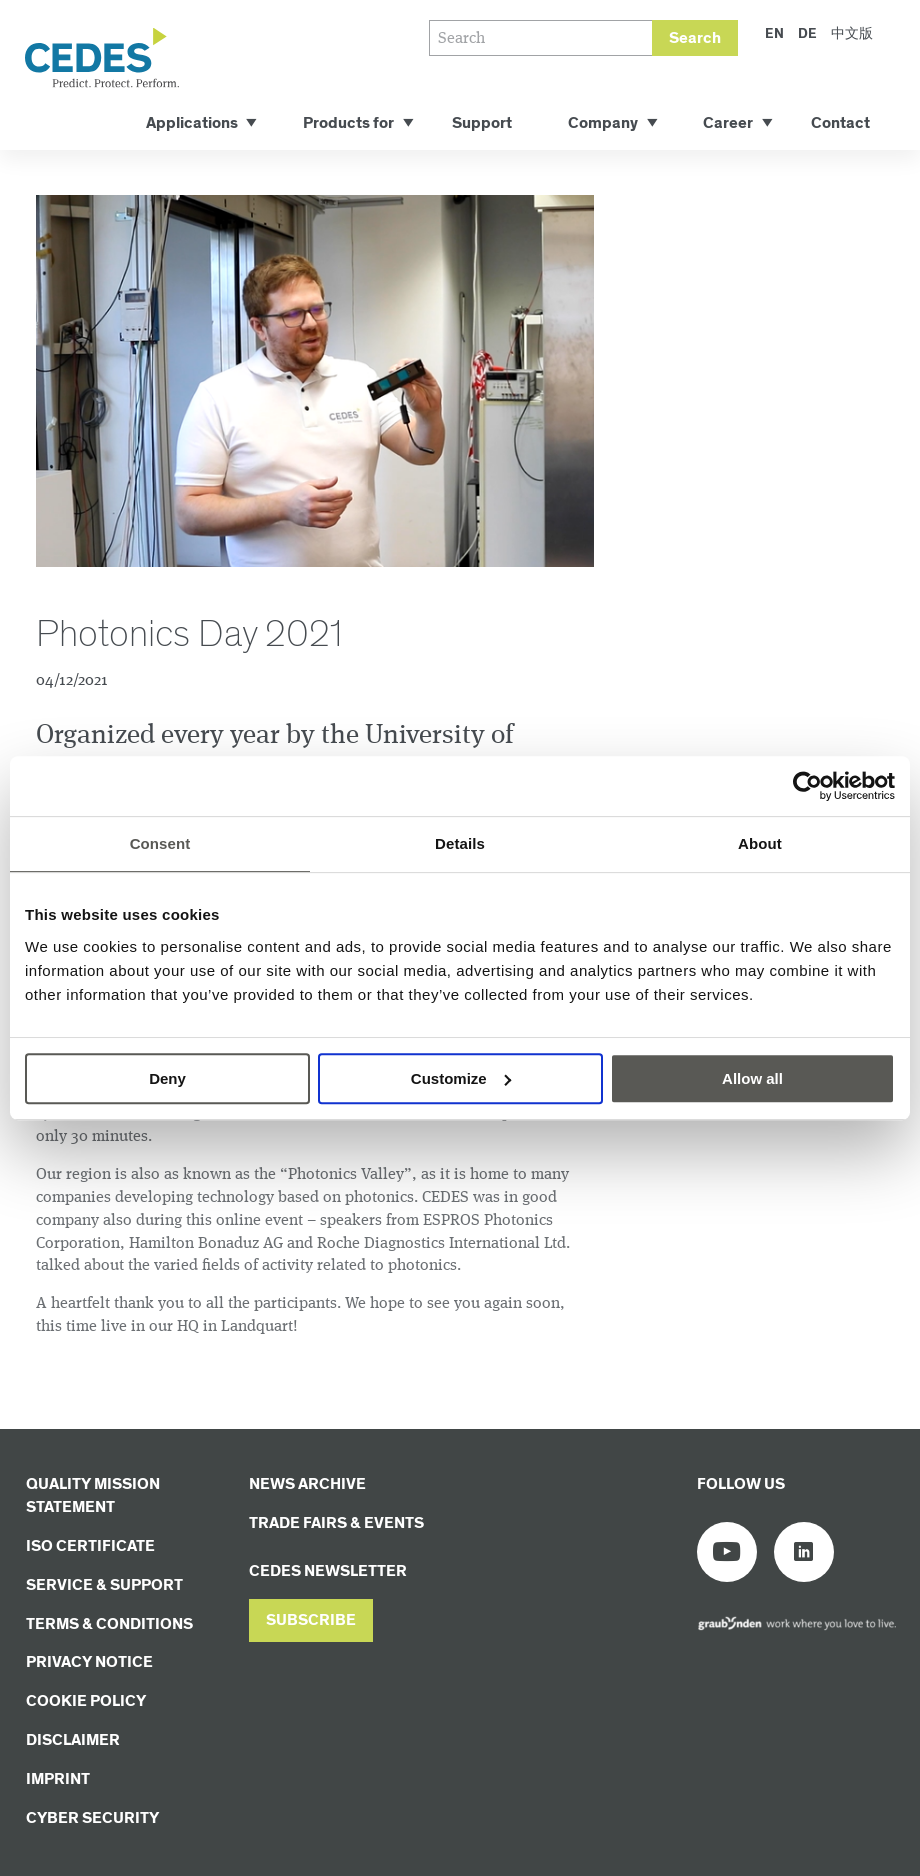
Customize (461, 1078)
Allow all (752, 1078)
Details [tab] (460, 843)
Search (695, 38)
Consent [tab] (160, 843)
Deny (167, 1078)
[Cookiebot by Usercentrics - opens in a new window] (807, 786)
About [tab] (760, 843)
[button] (311, 1620)
